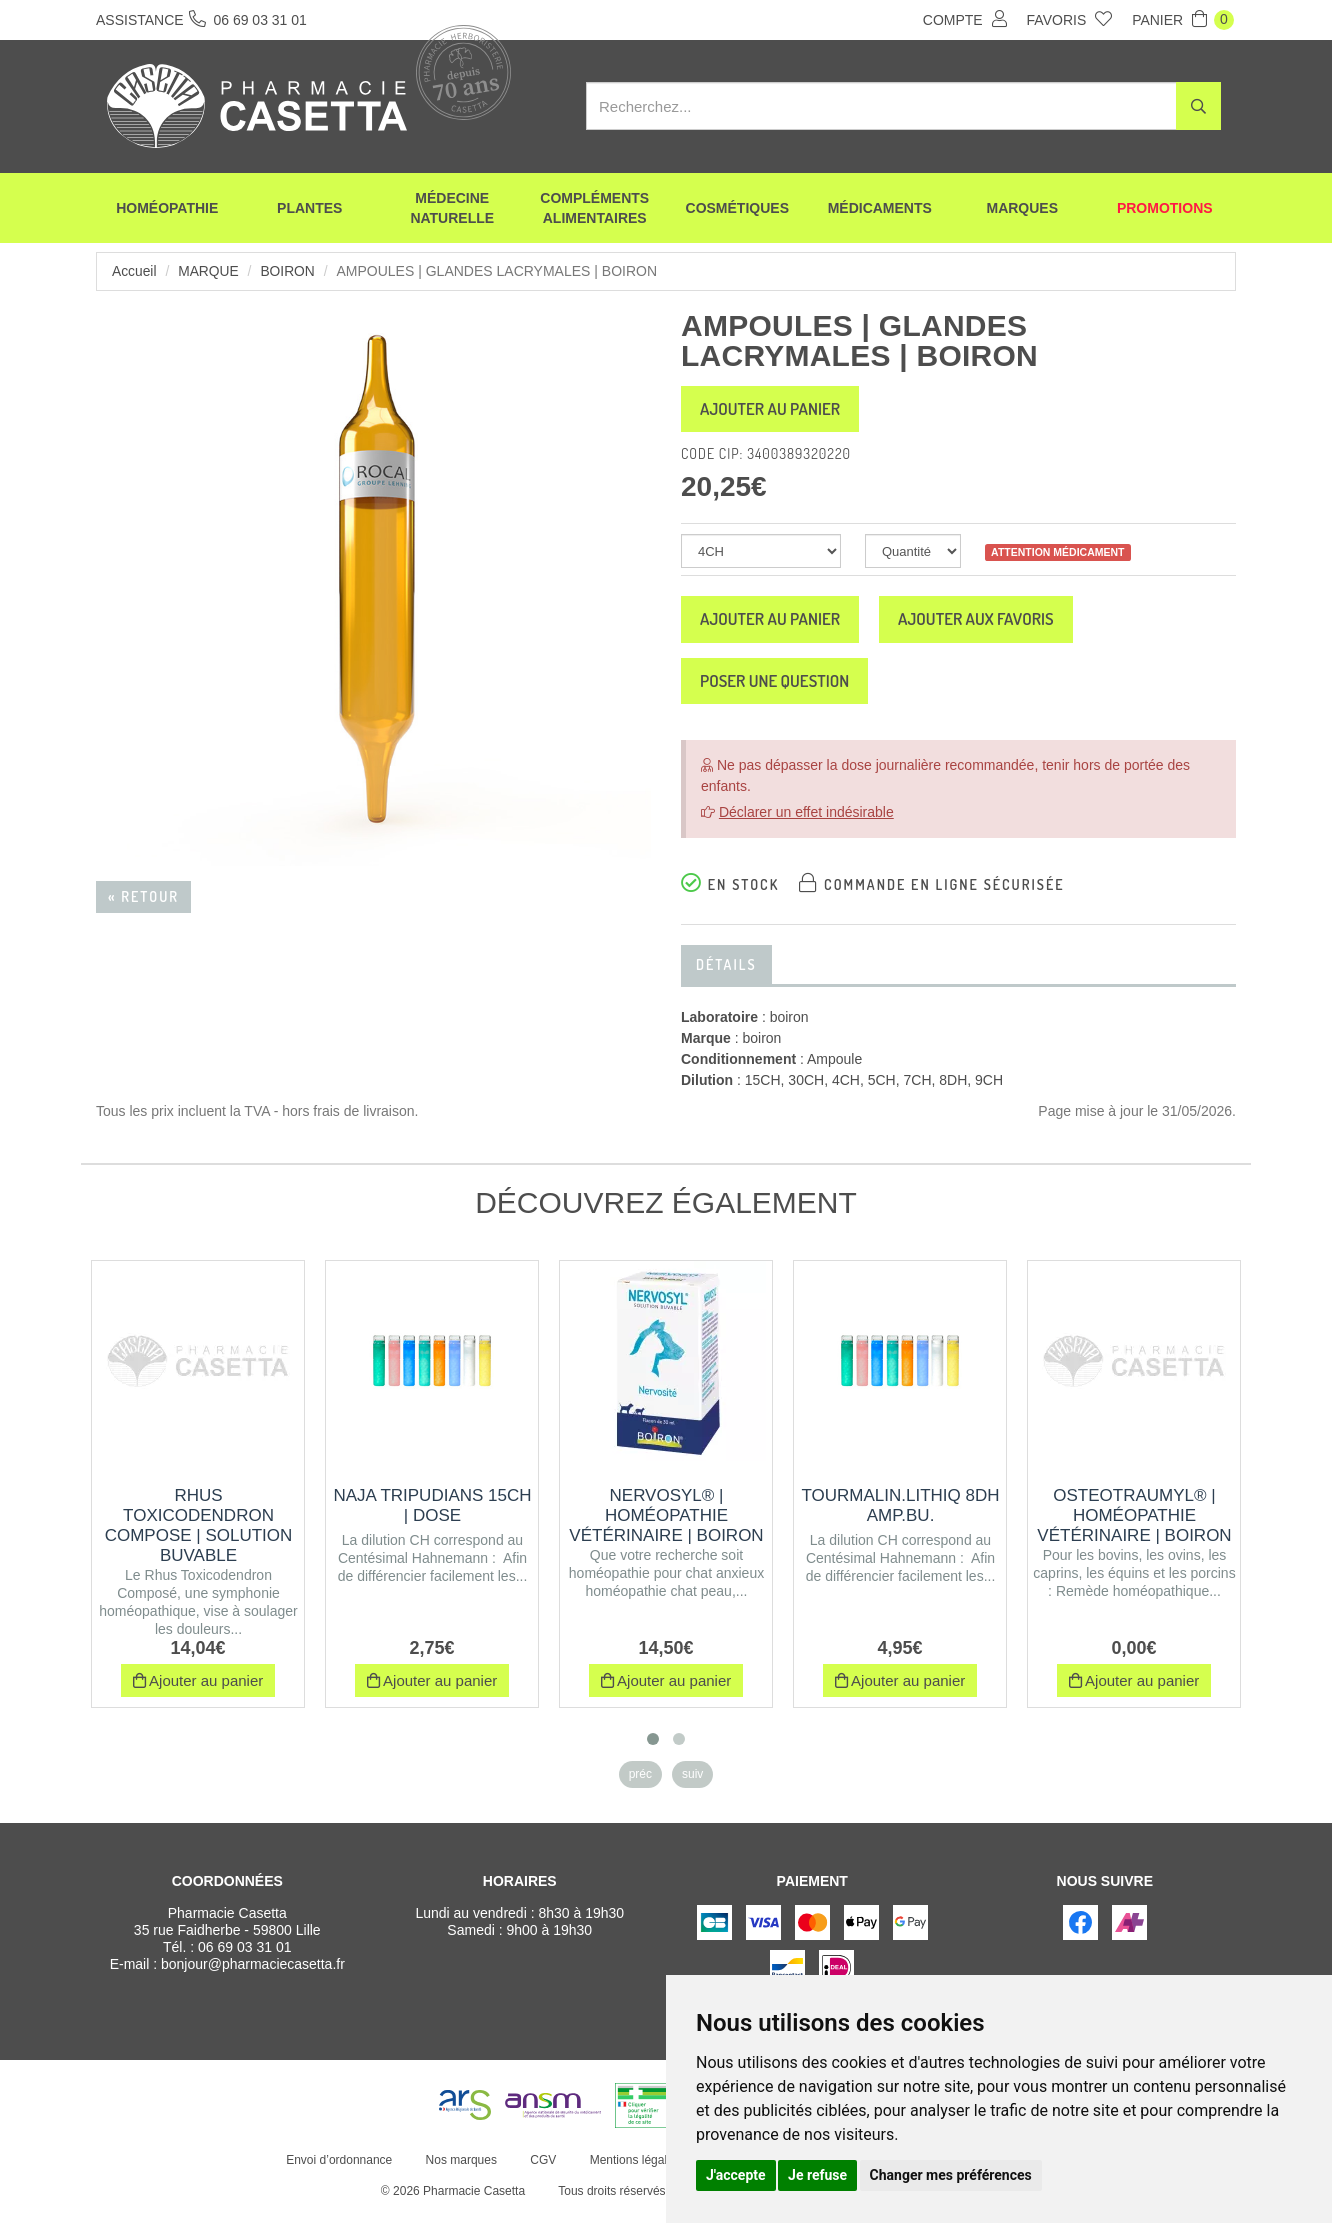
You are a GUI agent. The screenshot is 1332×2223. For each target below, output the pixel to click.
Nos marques (459, 2171)
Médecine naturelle (452, 210)
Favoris (1070, 19)
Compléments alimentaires (594, 210)
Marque (209, 271)
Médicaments (880, 210)
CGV (542, 2171)
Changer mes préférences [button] (951, 2175)
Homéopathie (167, 210)
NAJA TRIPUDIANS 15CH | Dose (432, 1516)
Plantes (309, 210)
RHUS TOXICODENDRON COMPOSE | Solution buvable (199, 1536)
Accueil (134, 271)
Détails (726, 975)
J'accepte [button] (736, 2175)
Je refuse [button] (817, 2175)
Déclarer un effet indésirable (806, 823)
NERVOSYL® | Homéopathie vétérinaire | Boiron (666, 1526)
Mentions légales (633, 2171)
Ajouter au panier (778, 411)
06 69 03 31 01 (244, 1958)
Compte (965, 19)
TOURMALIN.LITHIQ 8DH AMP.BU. (900, 1516)
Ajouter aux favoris (1000, 625)
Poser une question (783, 690)
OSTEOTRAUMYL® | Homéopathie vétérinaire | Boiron (1134, 1526)
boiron (289, 271)
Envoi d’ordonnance (338, 2171)
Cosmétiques (737, 210)
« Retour (143, 896)
